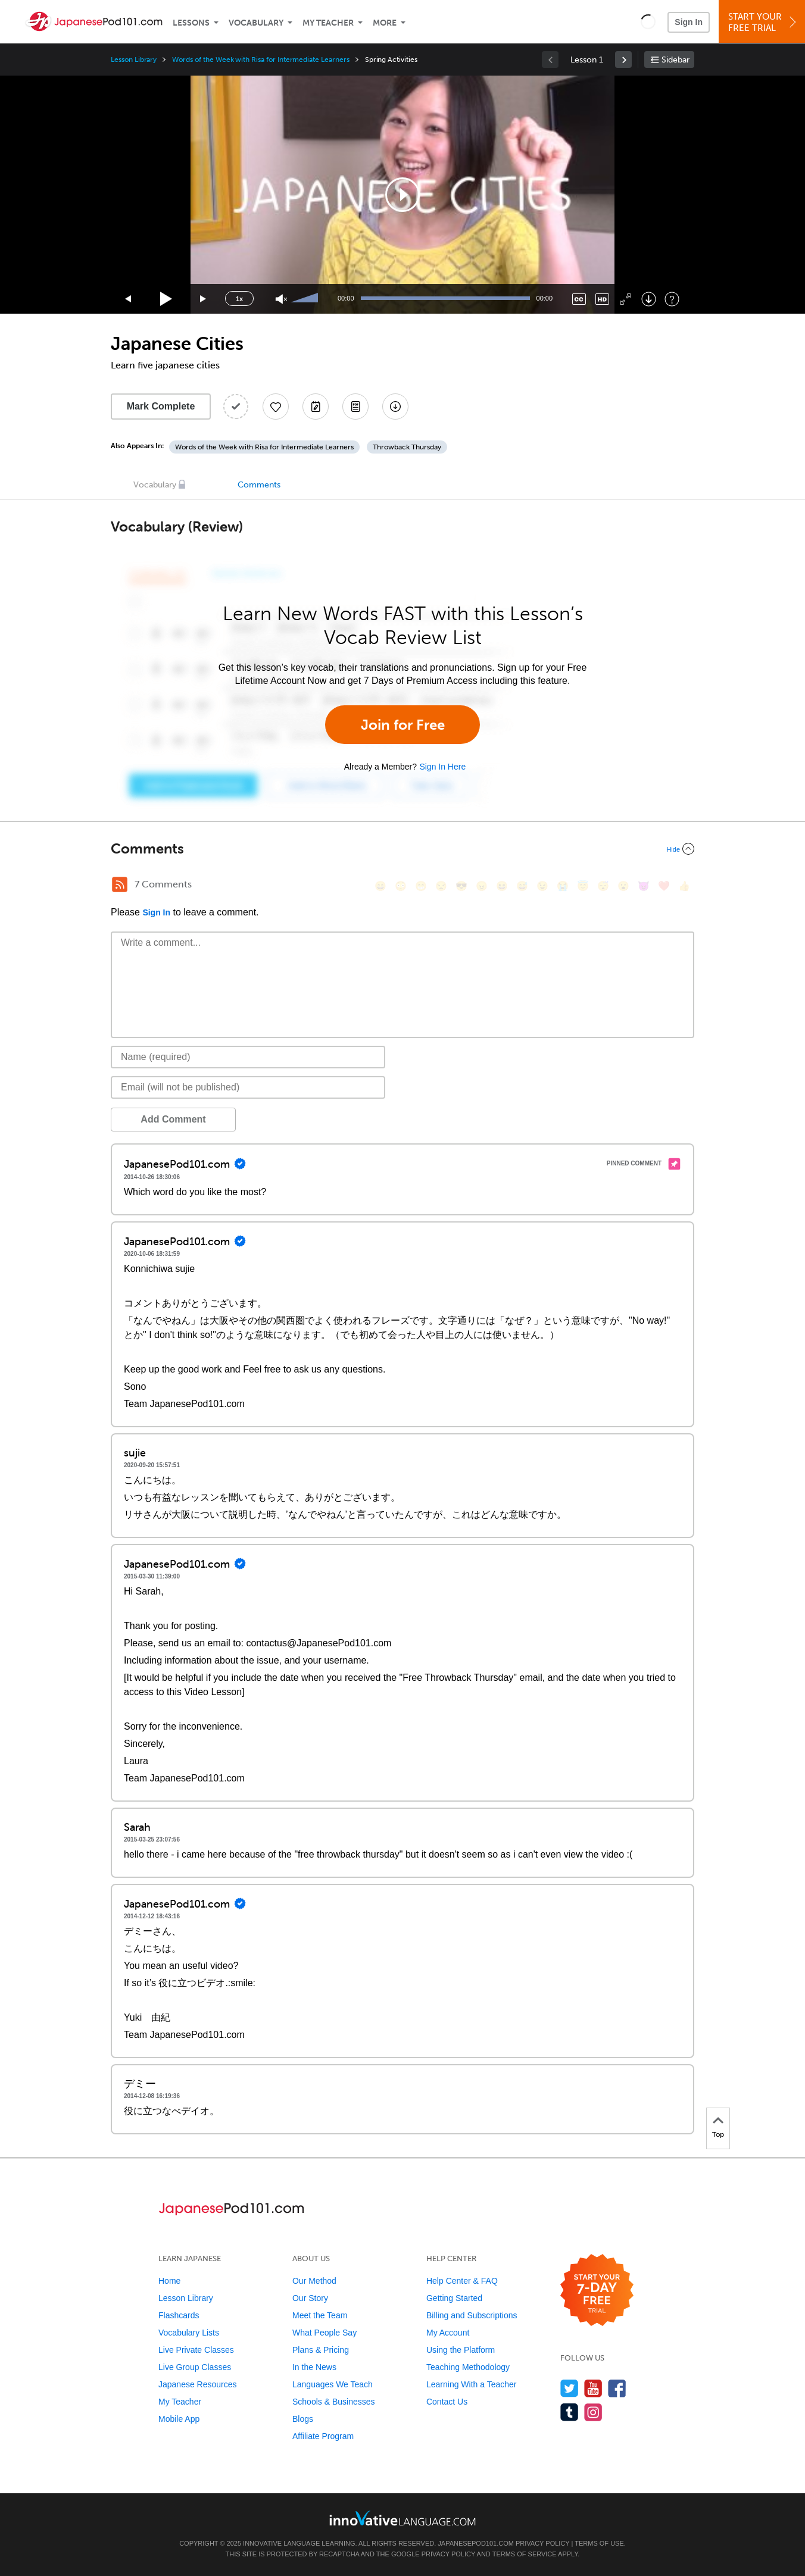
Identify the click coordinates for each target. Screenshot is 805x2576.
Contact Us (446, 2401)
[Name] (248, 1057)
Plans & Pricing (320, 2350)
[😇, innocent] (583, 886)
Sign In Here (442, 766)
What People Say (324, 2332)
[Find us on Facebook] (617, 2388)
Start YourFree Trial (763, 22)
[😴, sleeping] (603, 886)
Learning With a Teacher (471, 2384)
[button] (648, 21)
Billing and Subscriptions (471, 2315)
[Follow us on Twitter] (569, 2388)
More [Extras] (385, 23)
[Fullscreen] (625, 299)
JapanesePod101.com (476, 2543)
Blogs (302, 2419)
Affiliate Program (323, 2436)
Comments (259, 485)
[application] (402, 195)
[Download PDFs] (355, 406)
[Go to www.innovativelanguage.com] (402, 2518)
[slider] (306, 299)
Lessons (191, 23)
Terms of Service (524, 2554)
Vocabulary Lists (188, 2332)
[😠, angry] (482, 886)
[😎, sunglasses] (461, 886)
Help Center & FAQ (462, 2281)
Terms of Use (599, 2543)
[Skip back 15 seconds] (128, 299)
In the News (314, 2367)
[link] (623, 59)
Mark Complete (161, 406)
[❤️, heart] (664, 886)
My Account (447, 2332)
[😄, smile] (380, 886)
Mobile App (178, 2419)
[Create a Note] (315, 406)
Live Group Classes (194, 2367)
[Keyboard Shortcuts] (671, 299)
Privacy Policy (542, 2543)
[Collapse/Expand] (402, 849)
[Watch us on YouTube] (593, 2388)
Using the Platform (460, 2350)
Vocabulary (256, 23)
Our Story (310, 2298)
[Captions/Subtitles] (579, 299)
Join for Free (403, 724)
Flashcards (178, 2315)
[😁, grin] (421, 886)
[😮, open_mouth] (623, 886)
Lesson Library (134, 59)
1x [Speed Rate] (239, 298)
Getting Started (454, 2298)
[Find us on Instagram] (593, 2412)
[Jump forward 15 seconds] (203, 299)
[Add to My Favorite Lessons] (276, 406)
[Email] (248, 1087)
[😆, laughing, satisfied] (502, 886)
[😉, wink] (542, 886)
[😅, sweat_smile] (522, 886)
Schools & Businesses (333, 2401)
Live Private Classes (196, 2350)
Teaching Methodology (468, 2367)
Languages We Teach (332, 2384)
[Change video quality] (602, 299)
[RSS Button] (120, 884)
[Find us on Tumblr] (569, 2412)
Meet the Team (319, 2315)
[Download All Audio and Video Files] (395, 406)
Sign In (689, 22)
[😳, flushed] (401, 886)
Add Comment (173, 1119)
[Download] (648, 299)
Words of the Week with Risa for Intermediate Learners (260, 59)
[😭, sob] (563, 886)
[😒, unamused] (441, 886)
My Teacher (328, 23)
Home (169, 2281)
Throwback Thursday (407, 447)
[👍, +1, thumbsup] (684, 886)
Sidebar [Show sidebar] (675, 60)
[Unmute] (281, 299)
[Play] (166, 299)
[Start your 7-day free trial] (597, 2290)
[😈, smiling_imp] (644, 886)
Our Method (314, 2281)
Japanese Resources (197, 2384)
